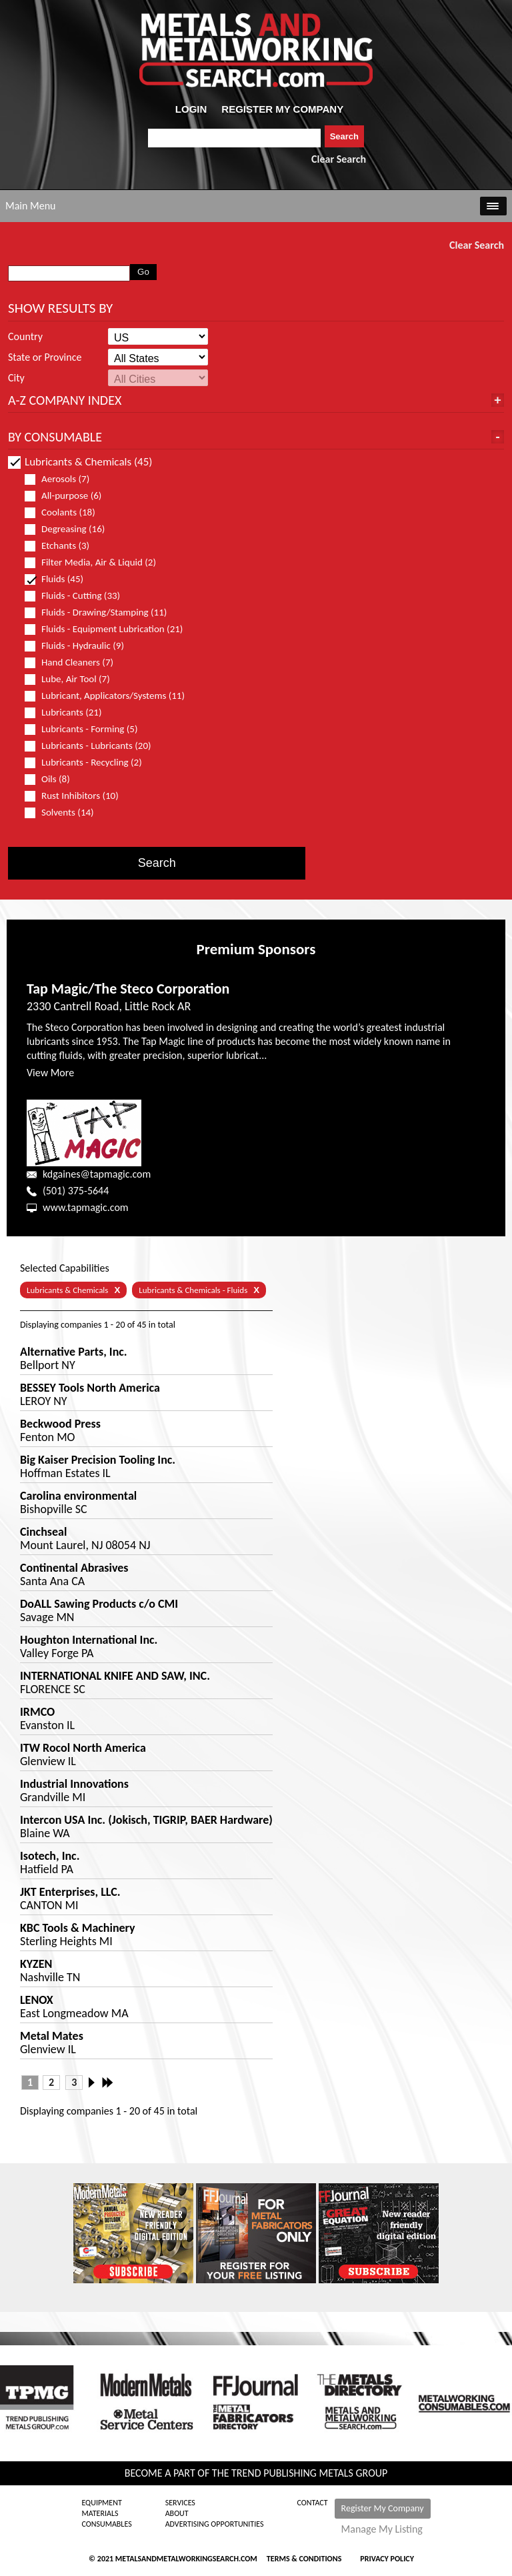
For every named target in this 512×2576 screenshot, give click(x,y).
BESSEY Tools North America (90, 1388)
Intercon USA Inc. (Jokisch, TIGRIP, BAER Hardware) (146, 1820)
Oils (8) (53, 779)
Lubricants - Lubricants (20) (94, 746)
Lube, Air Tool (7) (73, 679)
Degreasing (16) (70, 529)
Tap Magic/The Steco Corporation (128, 989)
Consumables (106, 2524)
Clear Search (338, 159)
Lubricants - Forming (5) (87, 729)
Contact (312, 2503)
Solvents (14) (65, 813)
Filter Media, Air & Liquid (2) (96, 562)
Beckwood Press (60, 1424)
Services (180, 2503)
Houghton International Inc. (88, 1640)
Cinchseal (43, 1532)
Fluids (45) (60, 579)
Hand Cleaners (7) (75, 663)
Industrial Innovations (74, 1784)
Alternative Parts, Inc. (73, 1352)
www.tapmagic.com (86, 1207)
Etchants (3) (63, 546)
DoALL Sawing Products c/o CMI (99, 1604)
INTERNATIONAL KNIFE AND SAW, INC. (115, 1676)
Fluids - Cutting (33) (78, 596)
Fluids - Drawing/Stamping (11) (101, 612)
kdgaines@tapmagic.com (97, 1174)
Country (25, 336)
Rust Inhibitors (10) (77, 796)
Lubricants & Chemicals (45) (80, 461)
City (16, 378)
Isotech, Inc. (49, 1856)
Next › (95, 2082)
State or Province (44, 357)
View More (50, 1072)
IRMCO (37, 1712)
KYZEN (36, 1964)
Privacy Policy (387, 2559)
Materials (99, 2513)
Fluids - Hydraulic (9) (80, 646)
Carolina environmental (78, 1496)
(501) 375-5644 (76, 1190)
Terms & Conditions (304, 2559)
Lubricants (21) (69, 713)
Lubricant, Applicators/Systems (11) (105, 696)
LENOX (36, 2000)
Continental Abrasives (74, 1568)
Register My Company (382, 2508)
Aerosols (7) (63, 479)
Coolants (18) (66, 512)
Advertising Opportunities (214, 2524)
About (177, 2513)
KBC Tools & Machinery (77, 1928)
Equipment (101, 2503)
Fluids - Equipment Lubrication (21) (105, 629)
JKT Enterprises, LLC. (70, 1892)
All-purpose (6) (69, 496)
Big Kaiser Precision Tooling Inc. (97, 1460)
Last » (108, 2082)
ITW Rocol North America (83, 1748)
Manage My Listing (382, 2529)
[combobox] (234, 138)
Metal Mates (51, 2036)
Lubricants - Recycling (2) (89, 763)
